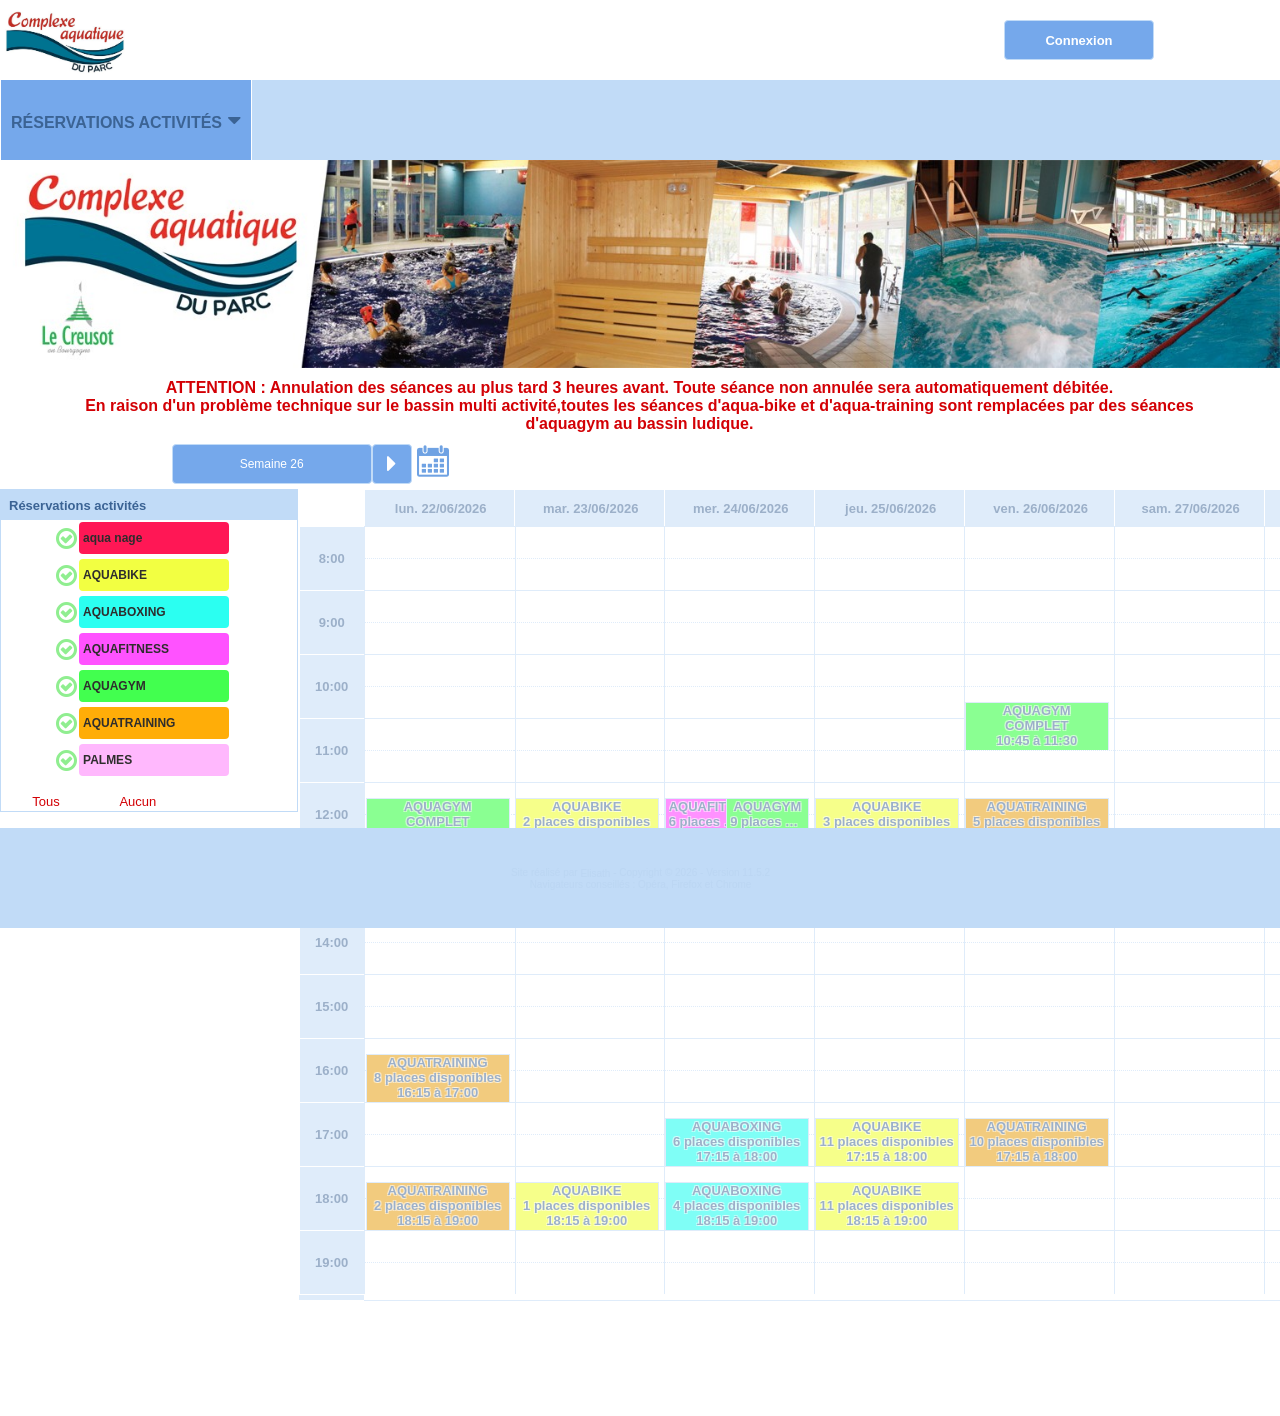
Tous (45, 801)
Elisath (596, 1361)
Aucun (137, 801)
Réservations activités (116, 122)
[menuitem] (126, 120)
